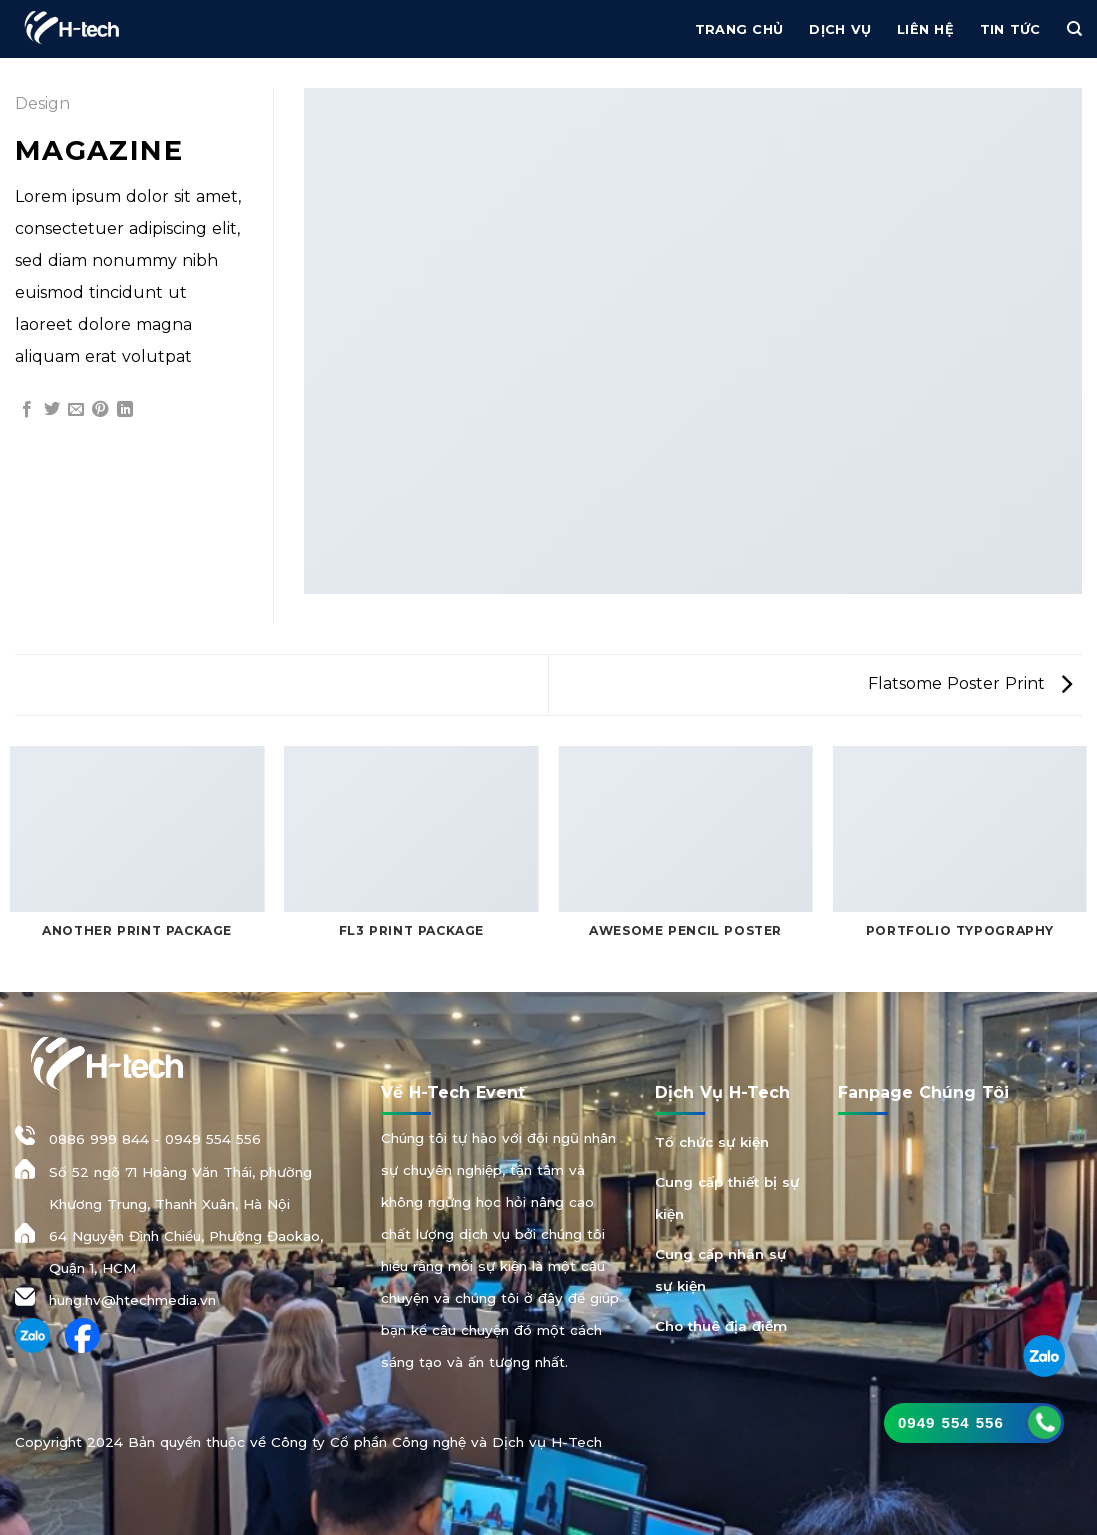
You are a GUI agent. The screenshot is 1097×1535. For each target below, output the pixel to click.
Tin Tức (1010, 29)
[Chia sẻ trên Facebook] (27, 410)
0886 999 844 (99, 1139)
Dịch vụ (840, 29)
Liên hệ (925, 29)
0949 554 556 (213, 1139)
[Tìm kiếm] (1074, 29)
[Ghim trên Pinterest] (100, 410)
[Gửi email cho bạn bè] (76, 410)
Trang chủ (739, 29)
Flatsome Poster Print (970, 683)
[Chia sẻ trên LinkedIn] (125, 410)
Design (42, 103)
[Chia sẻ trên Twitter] (52, 410)
